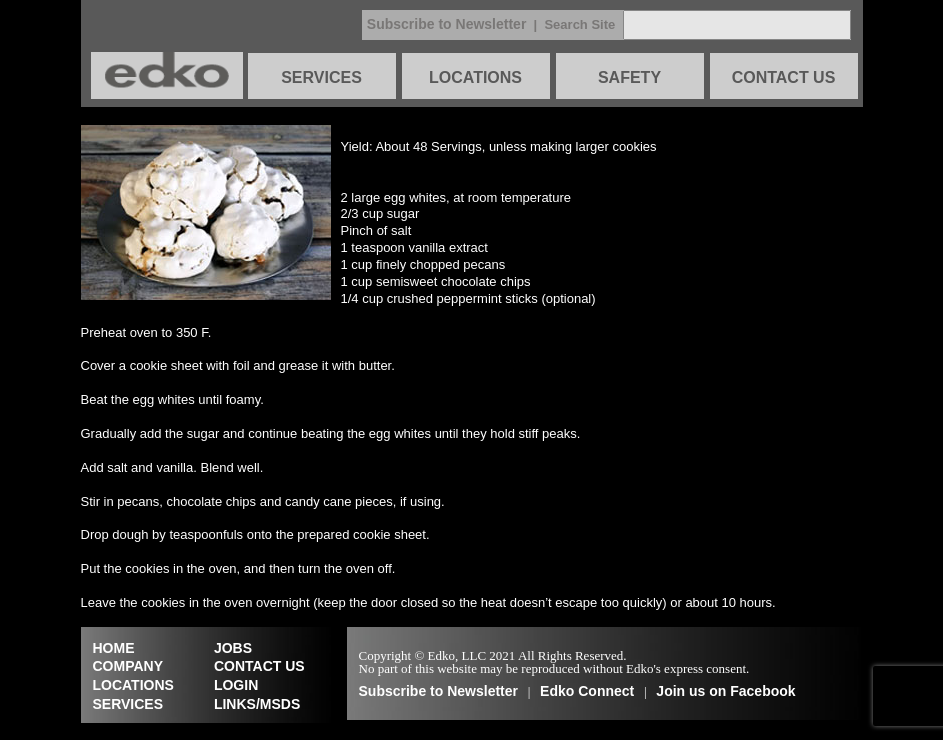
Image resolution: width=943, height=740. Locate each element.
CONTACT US (784, 77)
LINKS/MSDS (257, 704)
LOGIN (236, 685)
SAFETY (629, 77)
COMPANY (128, 666)
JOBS (233, 648)
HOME (114, 648)
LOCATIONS (475, 77)
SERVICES (321, 77)
